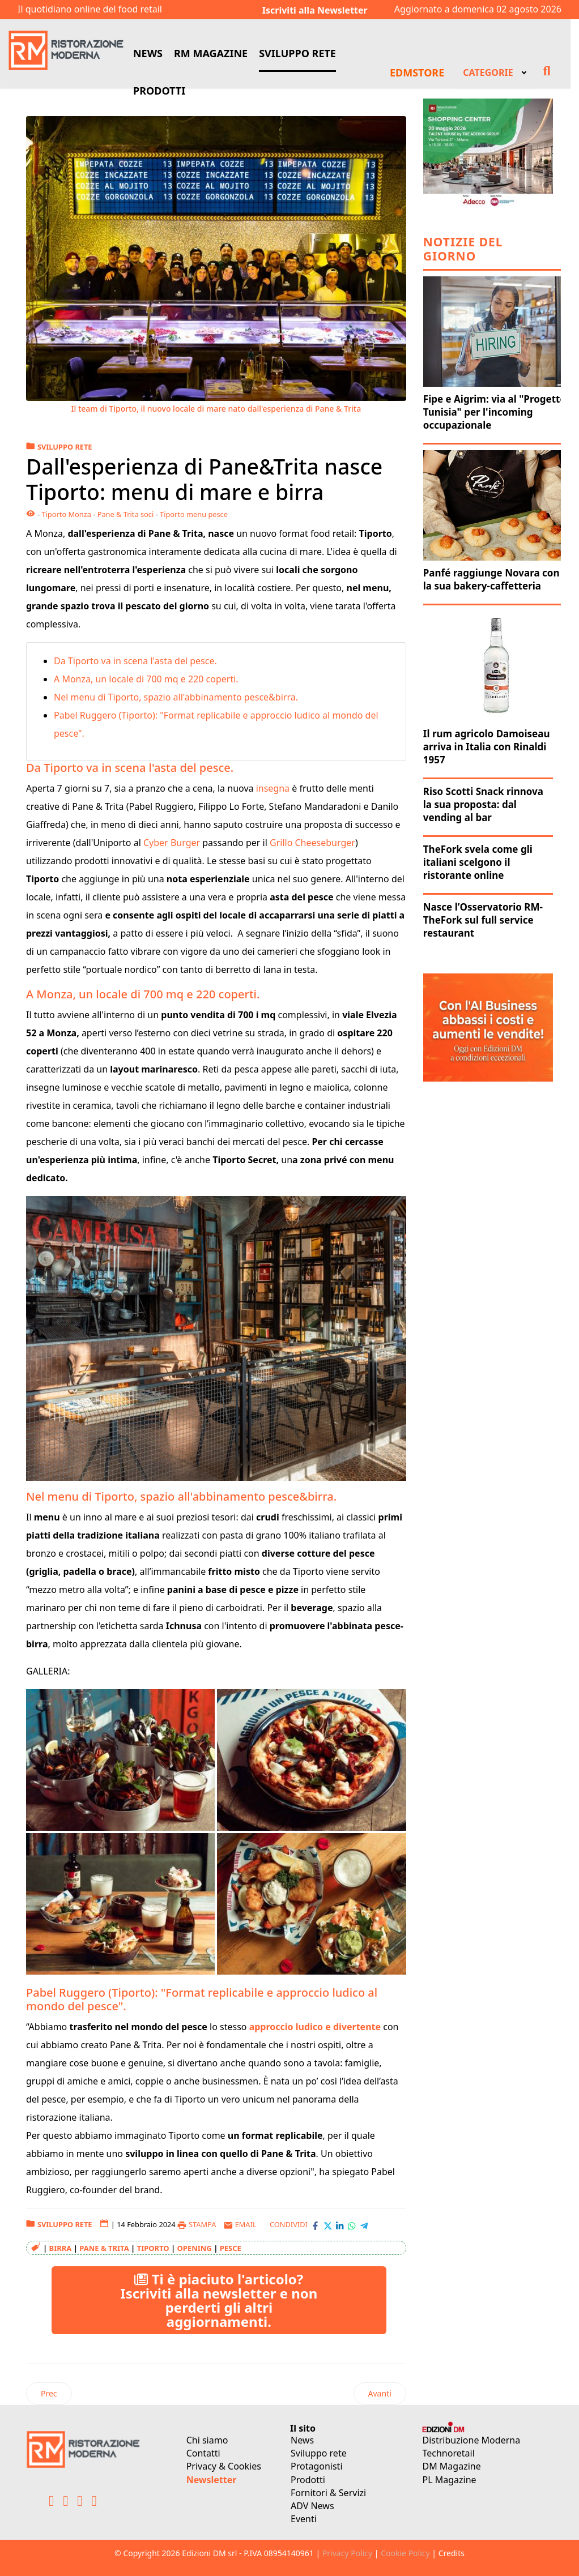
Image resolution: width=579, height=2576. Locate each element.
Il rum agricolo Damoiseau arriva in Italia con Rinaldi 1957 (486, 746)
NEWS (148, 53)
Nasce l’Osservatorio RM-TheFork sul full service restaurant (483, 919)
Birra (60, 2248)
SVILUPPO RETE (297, 53)
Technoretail (449, 2453)
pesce (230, 2248)
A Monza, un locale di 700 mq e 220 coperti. (147, 679)
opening (194, 2248)
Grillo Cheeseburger (312, 842)
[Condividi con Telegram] (364, 2225)
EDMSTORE (417, 72)
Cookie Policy (405, 2553)
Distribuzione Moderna (472, 2440)
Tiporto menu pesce (194, 514)
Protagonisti (317, 2466)
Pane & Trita (104, 2248)
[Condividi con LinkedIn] (339, 2225)
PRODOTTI (159, 90)
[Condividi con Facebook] (315, 2225)
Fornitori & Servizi (328, 2493)
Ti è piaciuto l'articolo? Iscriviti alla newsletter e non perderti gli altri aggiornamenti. (218, 2300)
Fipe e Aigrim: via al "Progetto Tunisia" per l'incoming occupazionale (494, 412)
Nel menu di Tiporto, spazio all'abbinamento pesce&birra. (177, 697)
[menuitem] (493, 71)
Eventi (304, 2519)
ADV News (312, 2506)
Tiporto (153, 2248)
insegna (274, 788)
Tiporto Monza (66, 514)
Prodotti (308, 2480)
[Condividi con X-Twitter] (327, 2225)
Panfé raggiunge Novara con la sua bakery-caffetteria (491, 579)
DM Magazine (452, 2466)
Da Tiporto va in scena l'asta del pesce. (136, 661)
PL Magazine (449, 2480)
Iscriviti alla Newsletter (315, 10)
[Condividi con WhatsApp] (351, 2225)
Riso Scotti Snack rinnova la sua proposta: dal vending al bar (483, 804)
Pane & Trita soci (125, 514)
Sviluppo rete (319, 2453)
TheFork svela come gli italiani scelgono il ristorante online (478, 862)
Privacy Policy (347, 2553)
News (302, 2440)
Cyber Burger (170, 842)
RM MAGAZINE (211, 53)
